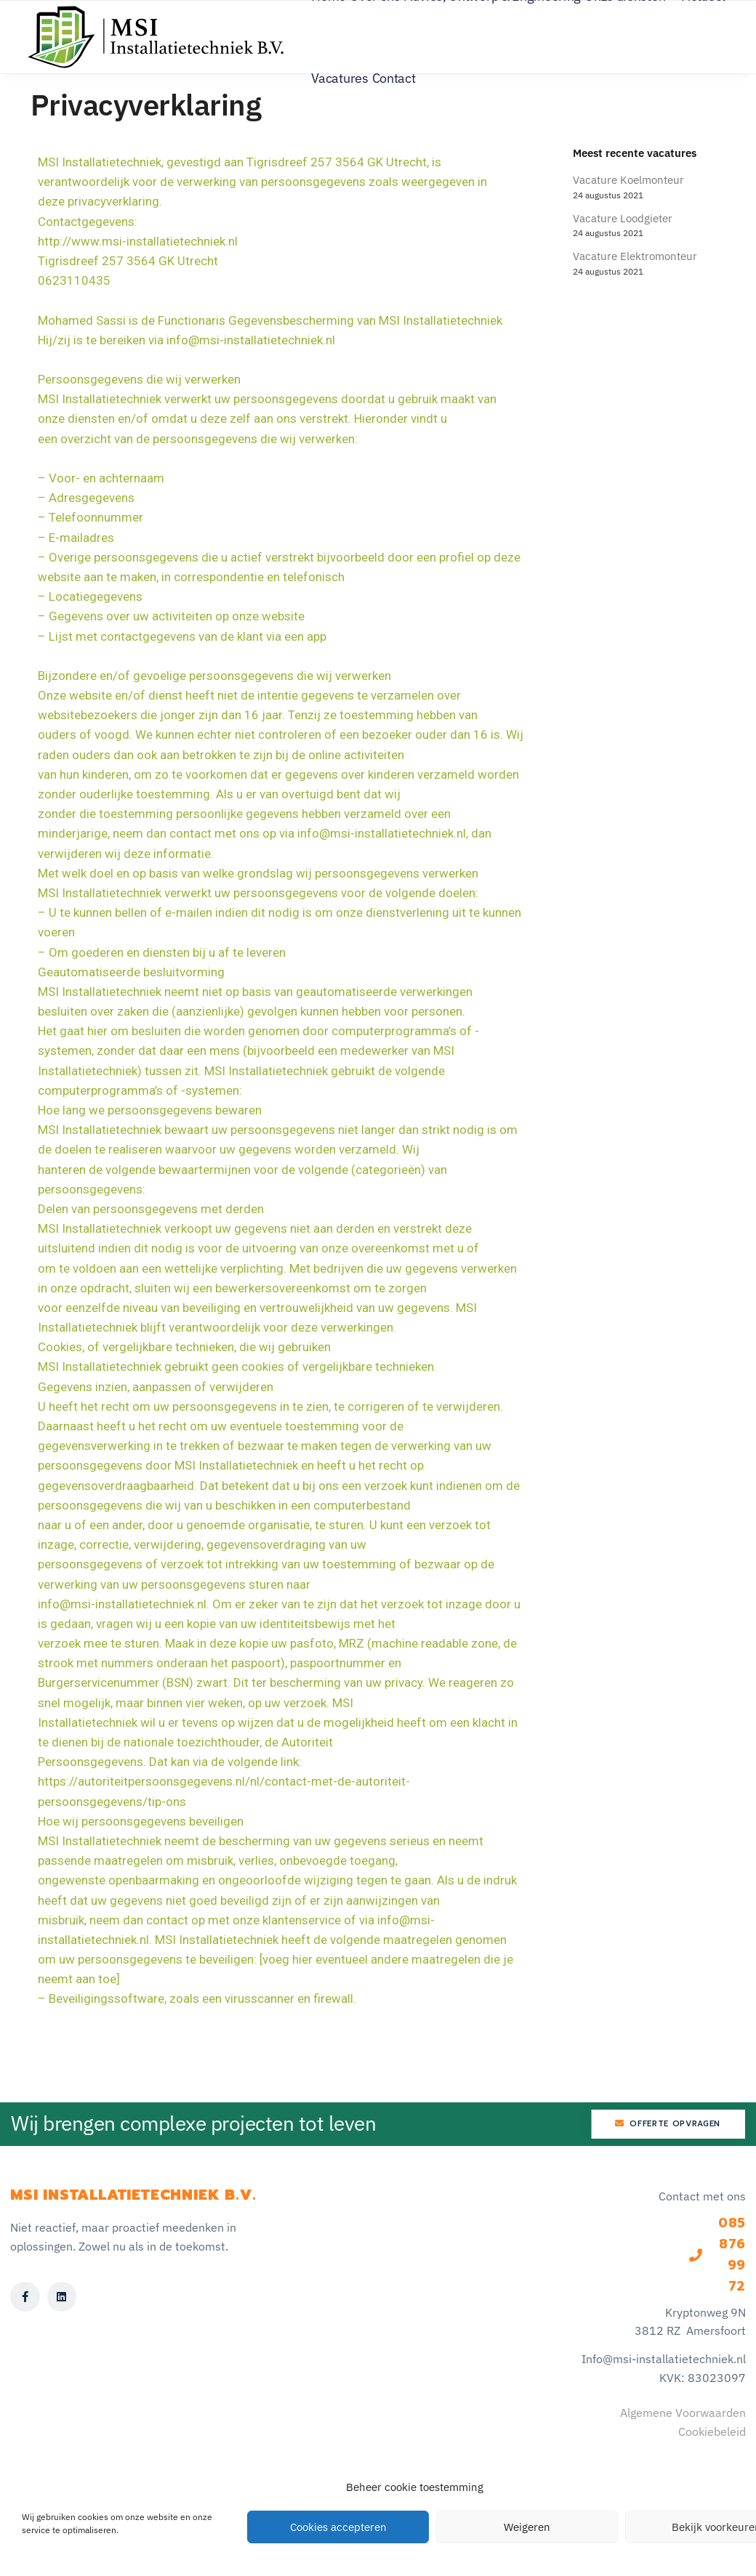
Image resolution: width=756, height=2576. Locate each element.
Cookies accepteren (338, 2527)
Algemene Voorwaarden (683, 2412)
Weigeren (527, 2527)
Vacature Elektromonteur (635, 256)
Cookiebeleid (712, 2431)
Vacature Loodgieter (622, 218)
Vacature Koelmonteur (628, 180)
